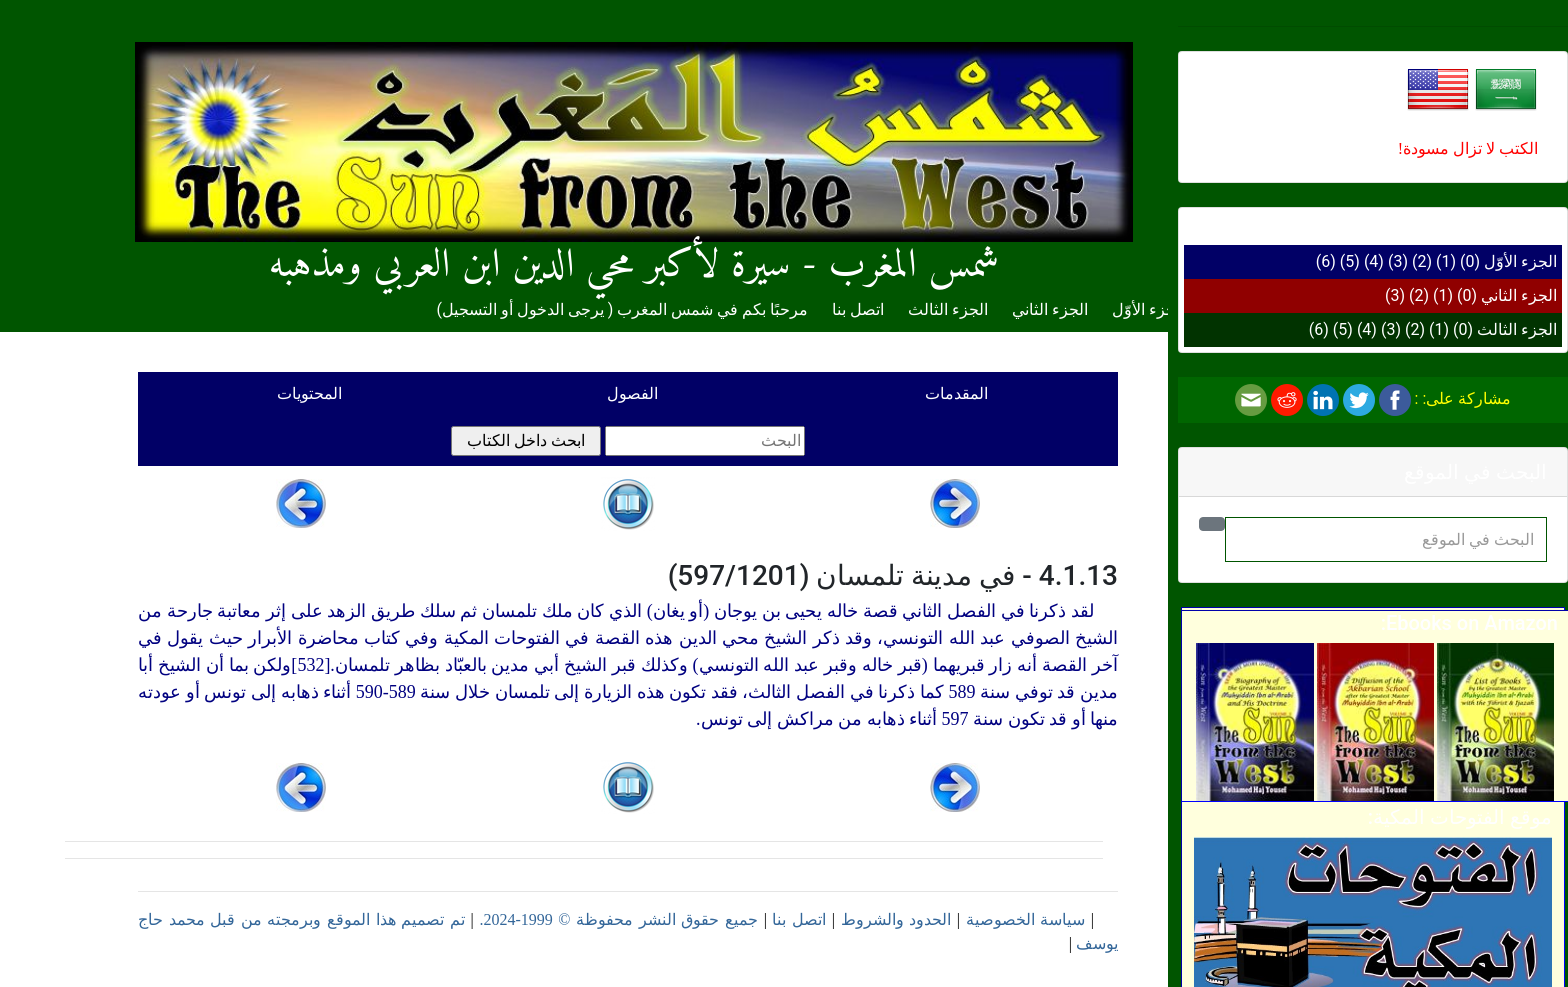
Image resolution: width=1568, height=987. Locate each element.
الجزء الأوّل (1520, 261)
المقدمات (956, 393)
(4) (1374, 261)
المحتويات (309, 393)
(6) (1326, 261)
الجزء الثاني (1519, 295)
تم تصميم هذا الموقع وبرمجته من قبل (335, 919)
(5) (1350, 261)
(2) (1422, 261)
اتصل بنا (858, 309)
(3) (1398, 261)
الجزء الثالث (1517, 329)
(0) (1470, 261)
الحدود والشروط (896, 919)
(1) (1446, 261)
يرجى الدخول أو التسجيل (523, 309)
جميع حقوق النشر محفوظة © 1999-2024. (618, 919)
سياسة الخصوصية (1026, 919)
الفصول (632, 393)
